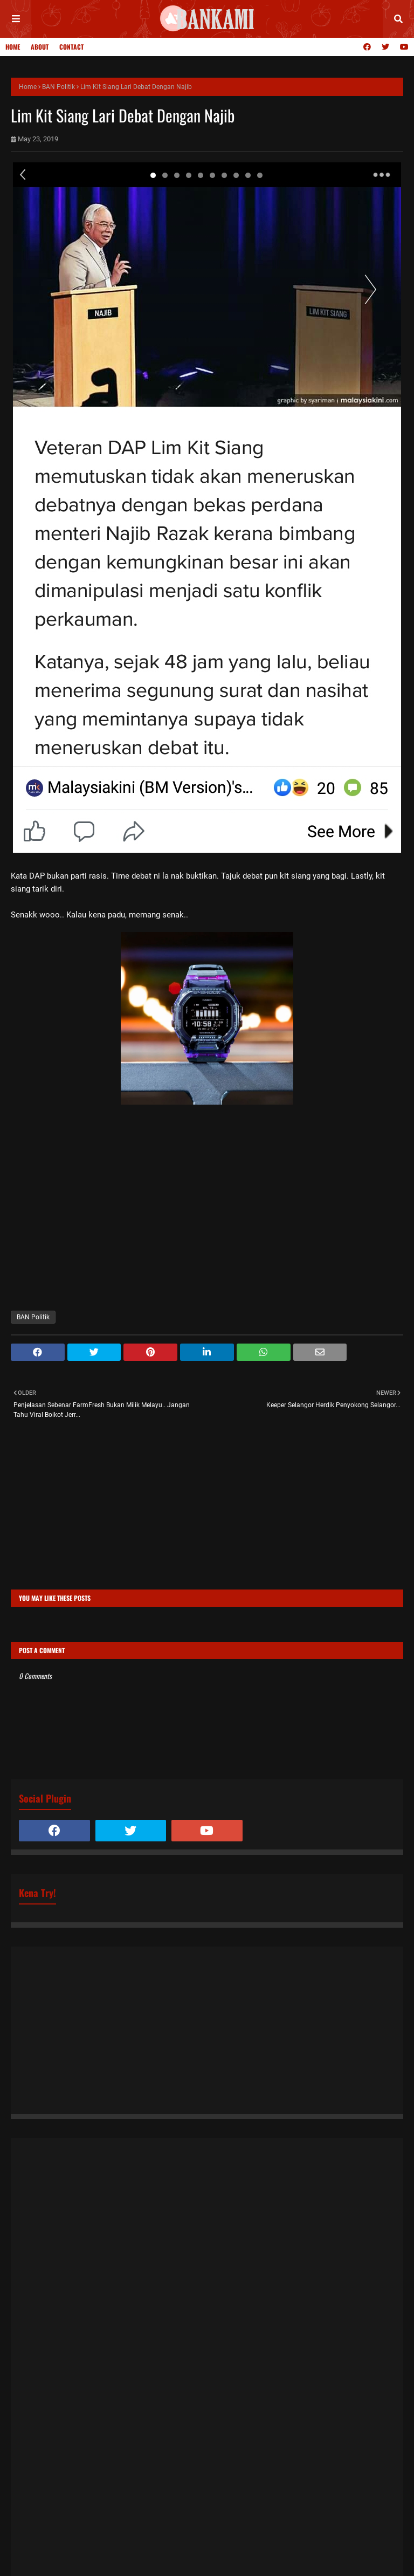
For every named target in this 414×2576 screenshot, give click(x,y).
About (40, 46)
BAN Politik (58, 87)
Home (12, 46)
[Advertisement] (207, 1514)
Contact (71, 46)
